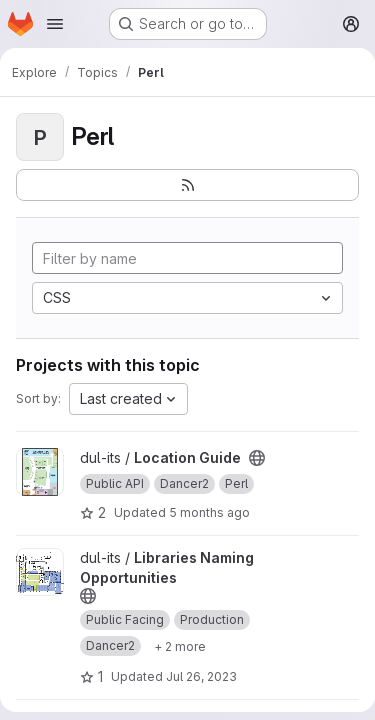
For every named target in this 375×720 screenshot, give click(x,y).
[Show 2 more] (180, 646)
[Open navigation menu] (55, 24)
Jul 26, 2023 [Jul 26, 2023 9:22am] (201, 676)
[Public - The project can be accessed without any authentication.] (257, 458)
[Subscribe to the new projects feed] (187, 185)
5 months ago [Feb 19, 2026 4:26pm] (209, 512)
